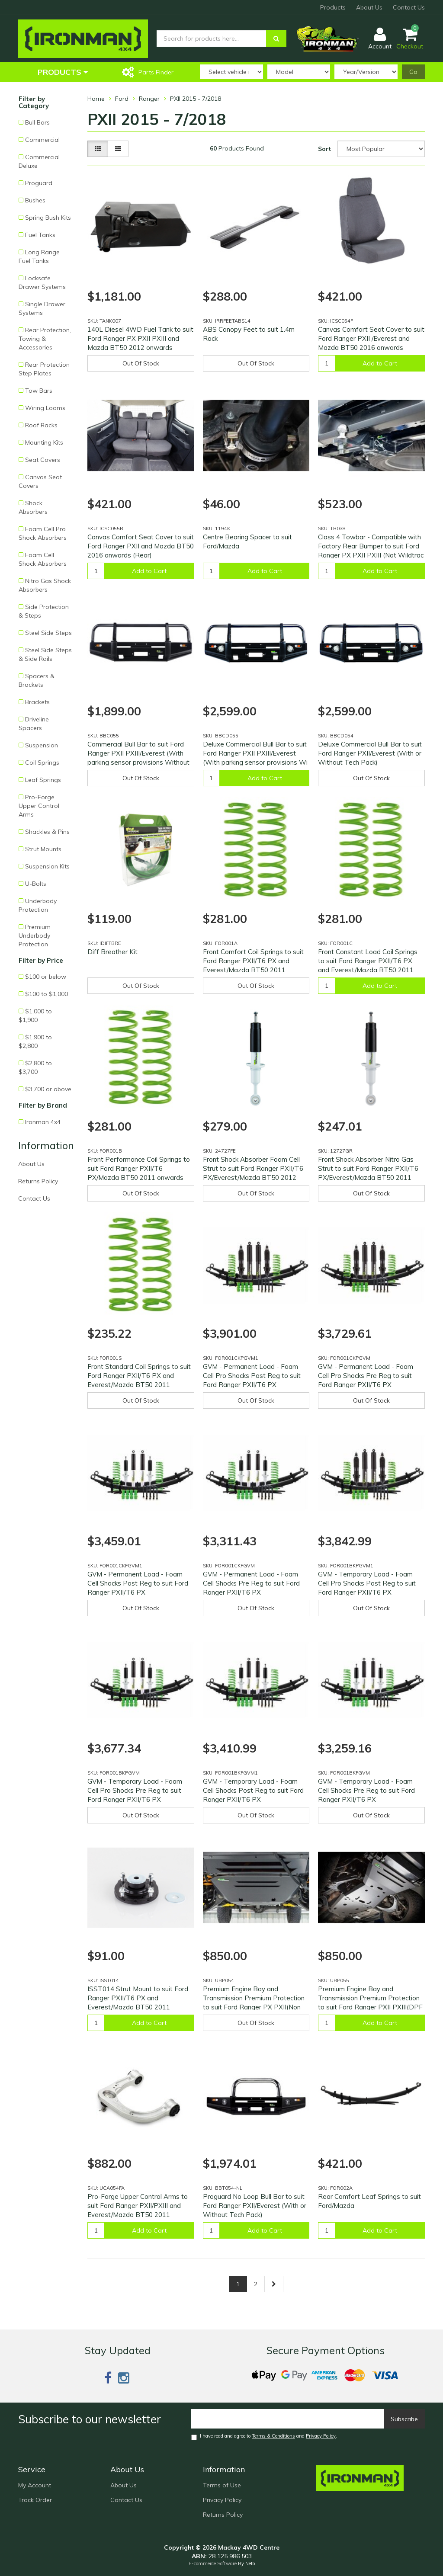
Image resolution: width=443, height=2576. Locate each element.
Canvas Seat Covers (40, 481)
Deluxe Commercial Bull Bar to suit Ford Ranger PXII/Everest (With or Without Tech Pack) (370, 753)
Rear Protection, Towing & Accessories (45, 338)
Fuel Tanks (40, 235)
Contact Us (409, 7)
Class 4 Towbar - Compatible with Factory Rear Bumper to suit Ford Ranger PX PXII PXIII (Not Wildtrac (371, 546)
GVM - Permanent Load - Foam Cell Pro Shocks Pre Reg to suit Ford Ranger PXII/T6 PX (365, 1375)
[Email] (287, 2419)
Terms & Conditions (273, 2436)
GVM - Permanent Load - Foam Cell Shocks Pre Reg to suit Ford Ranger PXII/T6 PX (251, 1583)
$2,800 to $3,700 (35, 1067)
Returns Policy (38, 1181)
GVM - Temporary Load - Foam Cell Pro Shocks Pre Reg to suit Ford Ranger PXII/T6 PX (134, 1790)
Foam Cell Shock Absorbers (43, 559)
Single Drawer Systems (42, 308)
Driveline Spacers (34, 723)
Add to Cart (380, 363)
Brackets (37, 702)
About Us (369, 7)
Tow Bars (38, 390)
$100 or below (45, 976)
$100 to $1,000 (46, 994)
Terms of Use (222, 2485)
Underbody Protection (38, 905)
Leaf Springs (43, 780)
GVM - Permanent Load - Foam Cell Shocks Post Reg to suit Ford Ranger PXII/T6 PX (137, 1583)
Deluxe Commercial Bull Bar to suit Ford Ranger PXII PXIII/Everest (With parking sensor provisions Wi (255, 753)
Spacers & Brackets (37, 680)
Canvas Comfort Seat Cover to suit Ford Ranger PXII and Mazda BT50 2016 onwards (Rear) (140, 546)
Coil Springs (42, 762)
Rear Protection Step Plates (44, 369)
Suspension (41, 745)
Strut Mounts (43, 849)
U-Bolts (35, 884)
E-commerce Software (213, 2563)
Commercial (42, 140)
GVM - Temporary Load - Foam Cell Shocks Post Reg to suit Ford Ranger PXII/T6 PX (253, 1790)
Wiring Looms (45, 408)
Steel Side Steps (48, 633)
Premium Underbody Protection (35, 935)
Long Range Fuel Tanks (39, 256)
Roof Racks (41, 425)
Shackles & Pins (47, 832)
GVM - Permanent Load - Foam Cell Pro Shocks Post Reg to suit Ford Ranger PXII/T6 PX (252, 1375)
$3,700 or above (48, 1089)
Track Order (35, 2500)
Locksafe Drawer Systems (42, 282)
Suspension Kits (47, 866)
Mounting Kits (44, 442)
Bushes (35, 200)
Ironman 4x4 (43, 1122)
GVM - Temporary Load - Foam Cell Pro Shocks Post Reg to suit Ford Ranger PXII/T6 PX (367, 1583)
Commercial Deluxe (39, 161)
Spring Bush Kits (48, 217)
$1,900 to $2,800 (35, 1041)
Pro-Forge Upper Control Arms (39, 805)
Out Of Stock (140, 363)
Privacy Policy (321, 2436)
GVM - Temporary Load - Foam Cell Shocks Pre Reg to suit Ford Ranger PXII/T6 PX (366, 1790)
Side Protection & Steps (44, 611)
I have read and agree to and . (264, 2436)
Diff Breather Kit (112, 952)
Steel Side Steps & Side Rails (45, 654)
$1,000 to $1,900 (35, 1015)
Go (413, 72)
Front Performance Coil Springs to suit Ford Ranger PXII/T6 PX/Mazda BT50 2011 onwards (138, 1168)
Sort (324, 149)
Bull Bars (37, 122)
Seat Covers (42, 460)
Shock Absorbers (33, 507)
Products (333, 7)
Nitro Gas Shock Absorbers (45, 585)
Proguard (38, 183)
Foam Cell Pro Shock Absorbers (43, 533)
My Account (34, 2485)
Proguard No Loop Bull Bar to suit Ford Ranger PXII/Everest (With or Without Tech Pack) (254, 2205)
